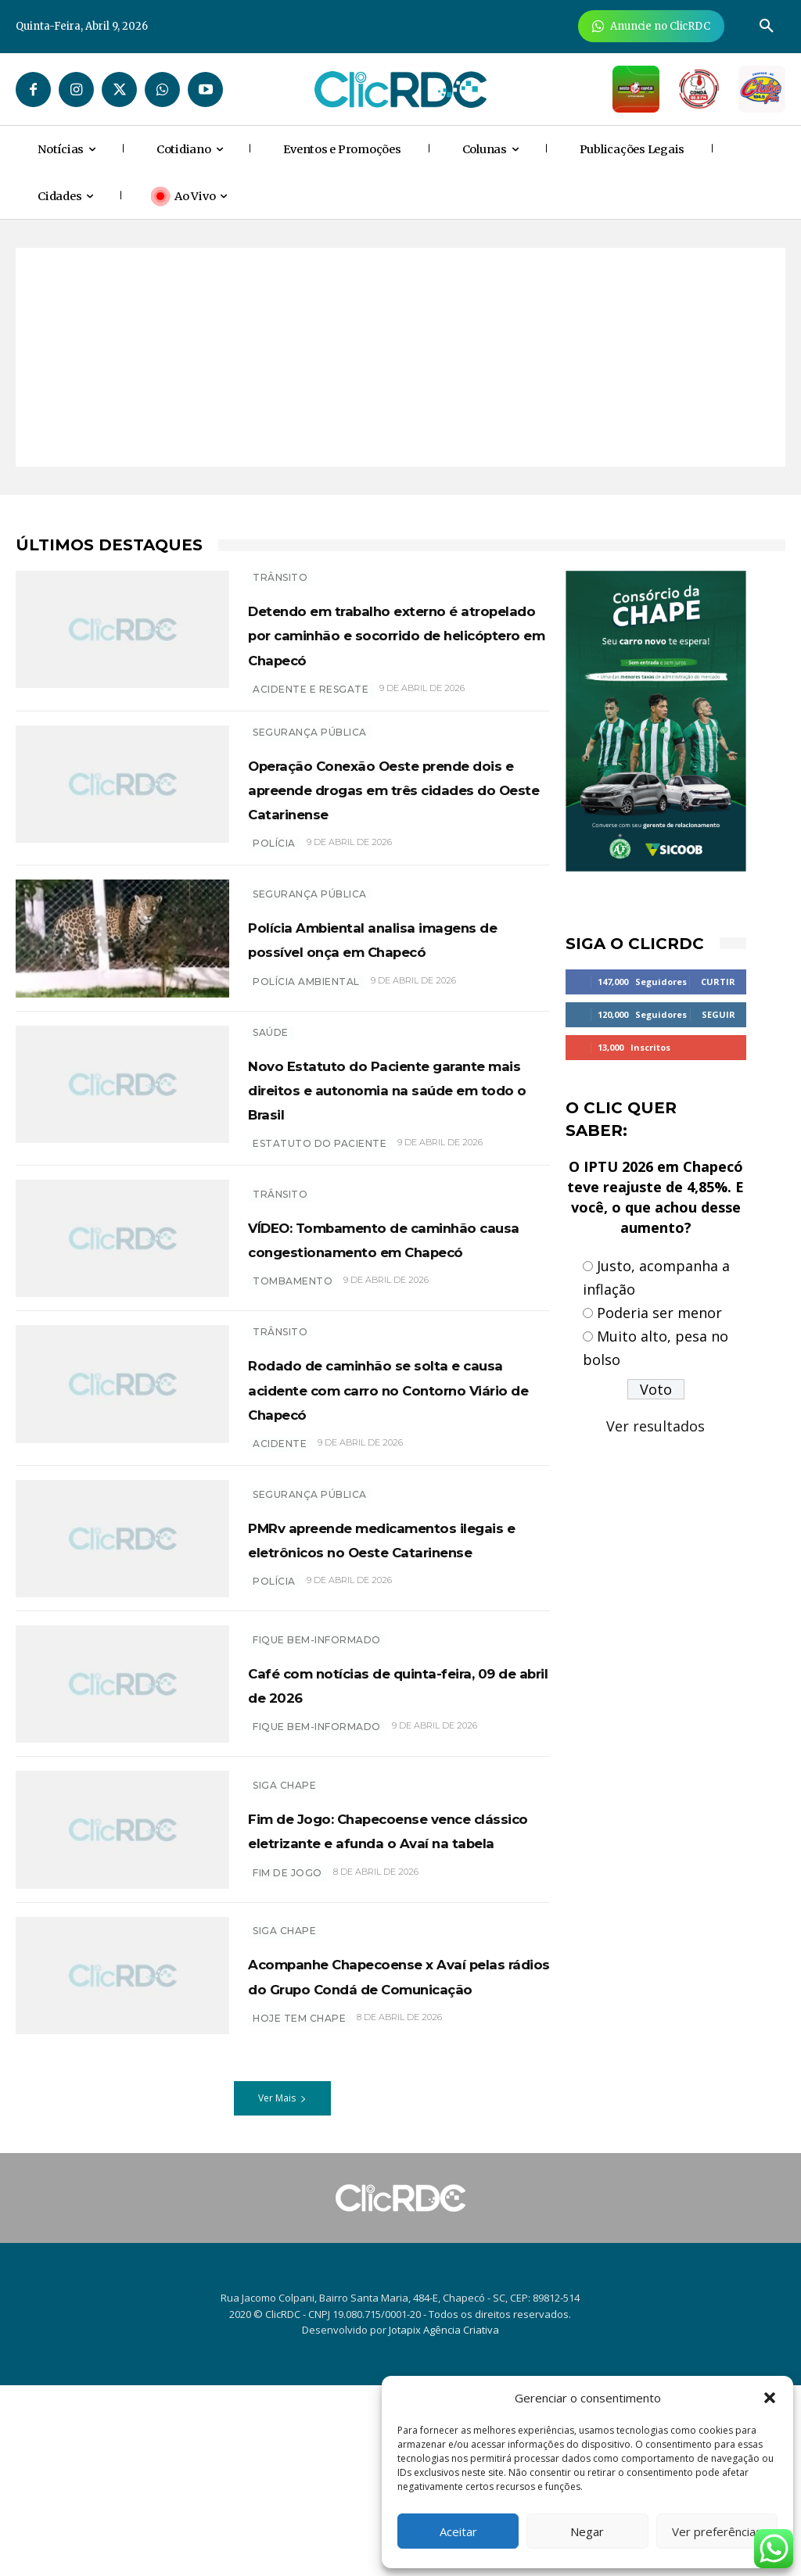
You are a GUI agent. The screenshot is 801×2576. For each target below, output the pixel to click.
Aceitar (458, 2531)
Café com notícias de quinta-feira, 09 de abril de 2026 (396, 1856)
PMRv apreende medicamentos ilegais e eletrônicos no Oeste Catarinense (371, 1695)
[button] (770, 2398)
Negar (587, 2531)
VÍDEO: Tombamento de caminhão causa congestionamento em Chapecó (373, 1337)
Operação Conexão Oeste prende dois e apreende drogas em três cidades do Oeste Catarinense (385, 825)
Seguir (718, 1014)
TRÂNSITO (280, 577)
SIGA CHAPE (284, 1951)
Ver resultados (655, 1426)
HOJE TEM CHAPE (299, 2217)
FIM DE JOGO (287, 2062)
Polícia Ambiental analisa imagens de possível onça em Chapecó (381, 991)
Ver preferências (717, 2531)
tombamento (292, 1404)
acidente (280, 1583)
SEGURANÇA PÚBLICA (310, 756)
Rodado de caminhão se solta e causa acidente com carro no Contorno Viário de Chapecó (389, 1516)
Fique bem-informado (317, 1812)
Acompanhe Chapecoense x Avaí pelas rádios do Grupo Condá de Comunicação (394, 2161)
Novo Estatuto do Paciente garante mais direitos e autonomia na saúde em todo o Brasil (387, 1158)
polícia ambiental (306, 1046)
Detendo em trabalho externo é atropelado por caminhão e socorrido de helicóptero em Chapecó (376, 646)
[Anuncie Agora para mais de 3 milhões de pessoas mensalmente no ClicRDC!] (651, 26)
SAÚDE (271, 1089)
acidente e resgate (310, 713)
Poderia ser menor (659, 1312)
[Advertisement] (400, 357)
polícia (274, 892)
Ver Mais (282, 2288)
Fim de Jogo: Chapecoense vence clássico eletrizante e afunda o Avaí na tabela (390, 2007)
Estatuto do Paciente (319, 1225)
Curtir (718, 981)
